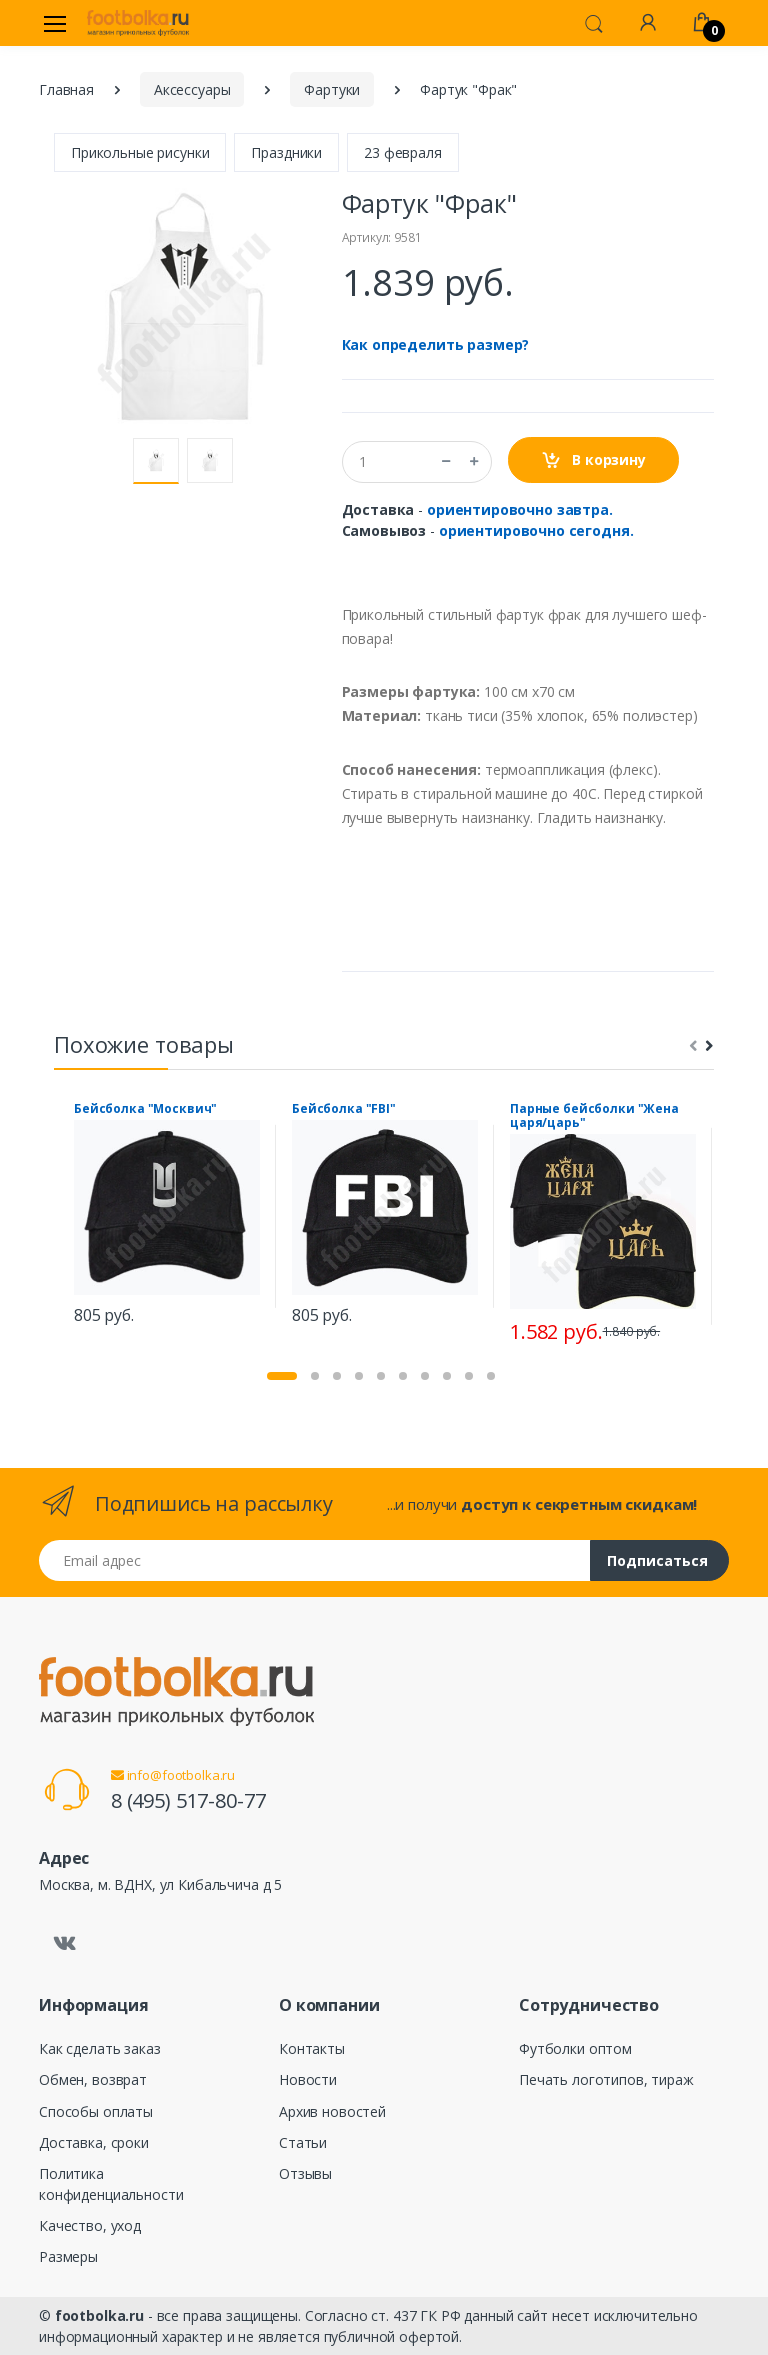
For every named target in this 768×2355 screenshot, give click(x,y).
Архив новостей (332, 2111)
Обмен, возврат (93, 2079)
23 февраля (403, 152)
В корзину (593, 460)
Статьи (303, 2142)
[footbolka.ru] (138, 23)
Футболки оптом (575, 2048)
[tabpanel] (167, 1216)
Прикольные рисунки (140, 152)
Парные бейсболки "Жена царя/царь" (594, 1116)
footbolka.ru (99, 2315)
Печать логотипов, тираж (606, 2079)
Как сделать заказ (100, 2048)
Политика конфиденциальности (111, 2184)
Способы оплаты (96, 2111)
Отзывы (305, 2173)
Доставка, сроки (94, 2142)
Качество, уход (90, 2225)
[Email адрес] (315, 1560)
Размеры (68, 2256)
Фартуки (332, 89)
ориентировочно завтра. (520, 509)
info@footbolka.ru (173, 1775)
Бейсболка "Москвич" (145, 1109)
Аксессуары (192, 89)
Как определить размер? (436, 344)
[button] (594, 22)
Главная (66, 89)
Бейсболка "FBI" (344, 1109)
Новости (308, 2079)
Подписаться (657, 1560)
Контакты (312, 2048)
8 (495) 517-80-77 (188, 1800)
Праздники (286, 152)
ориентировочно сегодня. (536, 530)
